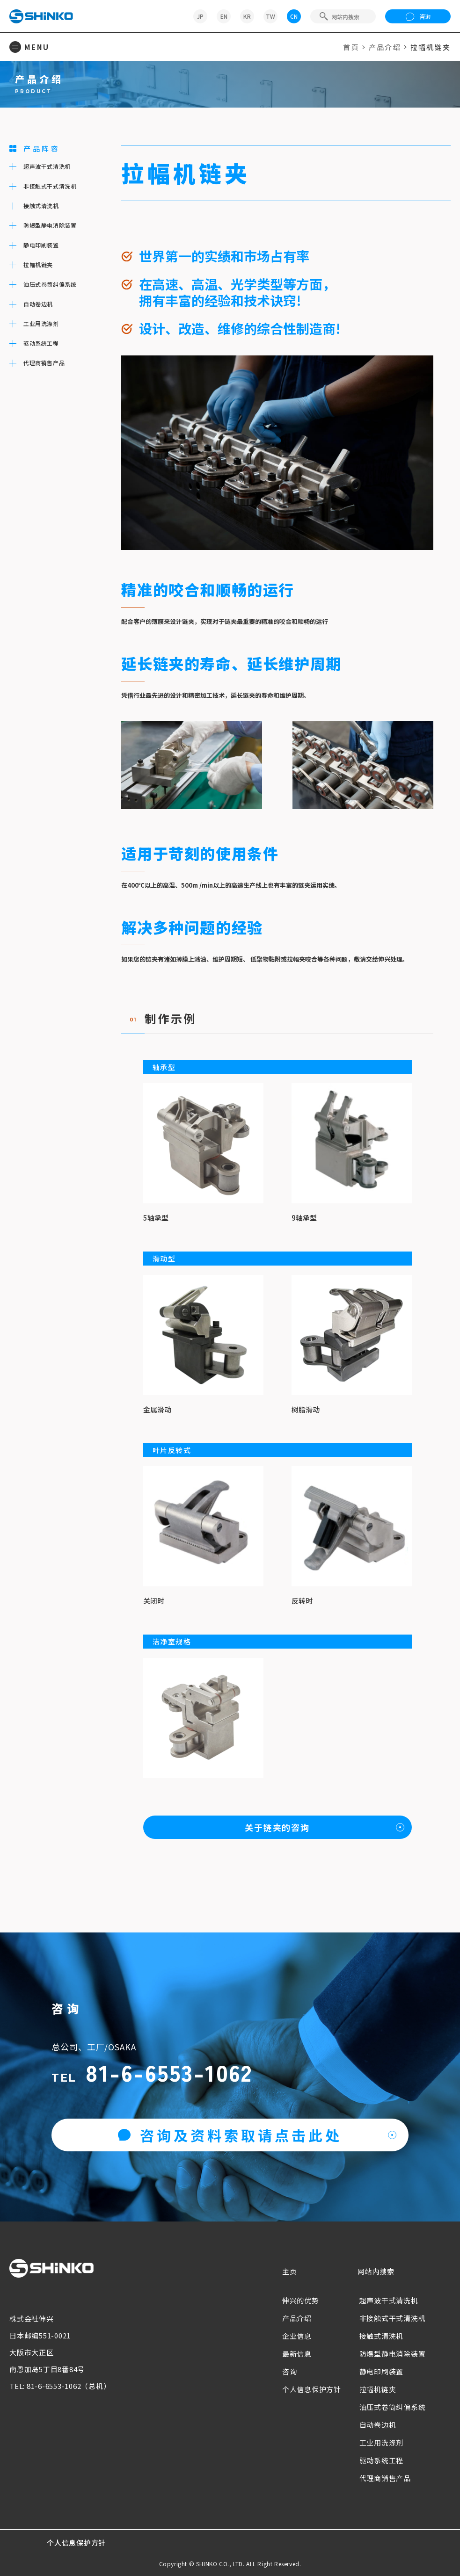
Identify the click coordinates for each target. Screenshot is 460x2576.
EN (223, 16)
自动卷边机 (377, 2425)
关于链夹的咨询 (277, 1827)
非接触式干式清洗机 (392, 2318)
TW (270, 16)
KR (247, 16)
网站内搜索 (376, 2271)
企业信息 (297, 2336)
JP (200, 16)
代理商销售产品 (385, 2478)
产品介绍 (385, 47)
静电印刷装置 (381, 2371)
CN (294, 16)
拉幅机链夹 (377, 2389)
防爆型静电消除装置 (392, 2354)
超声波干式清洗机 (388, 2300)
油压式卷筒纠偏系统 (392, 2407)
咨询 (418, 16)
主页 (289, 2271)
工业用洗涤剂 (381, 2442)
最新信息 (297, 2354)
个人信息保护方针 (311, 2389)
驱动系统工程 (381, 2460)
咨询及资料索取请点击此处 (230, 2135)
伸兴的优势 (300, 2300)
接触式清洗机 (381, 2336)
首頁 (351, 47)
